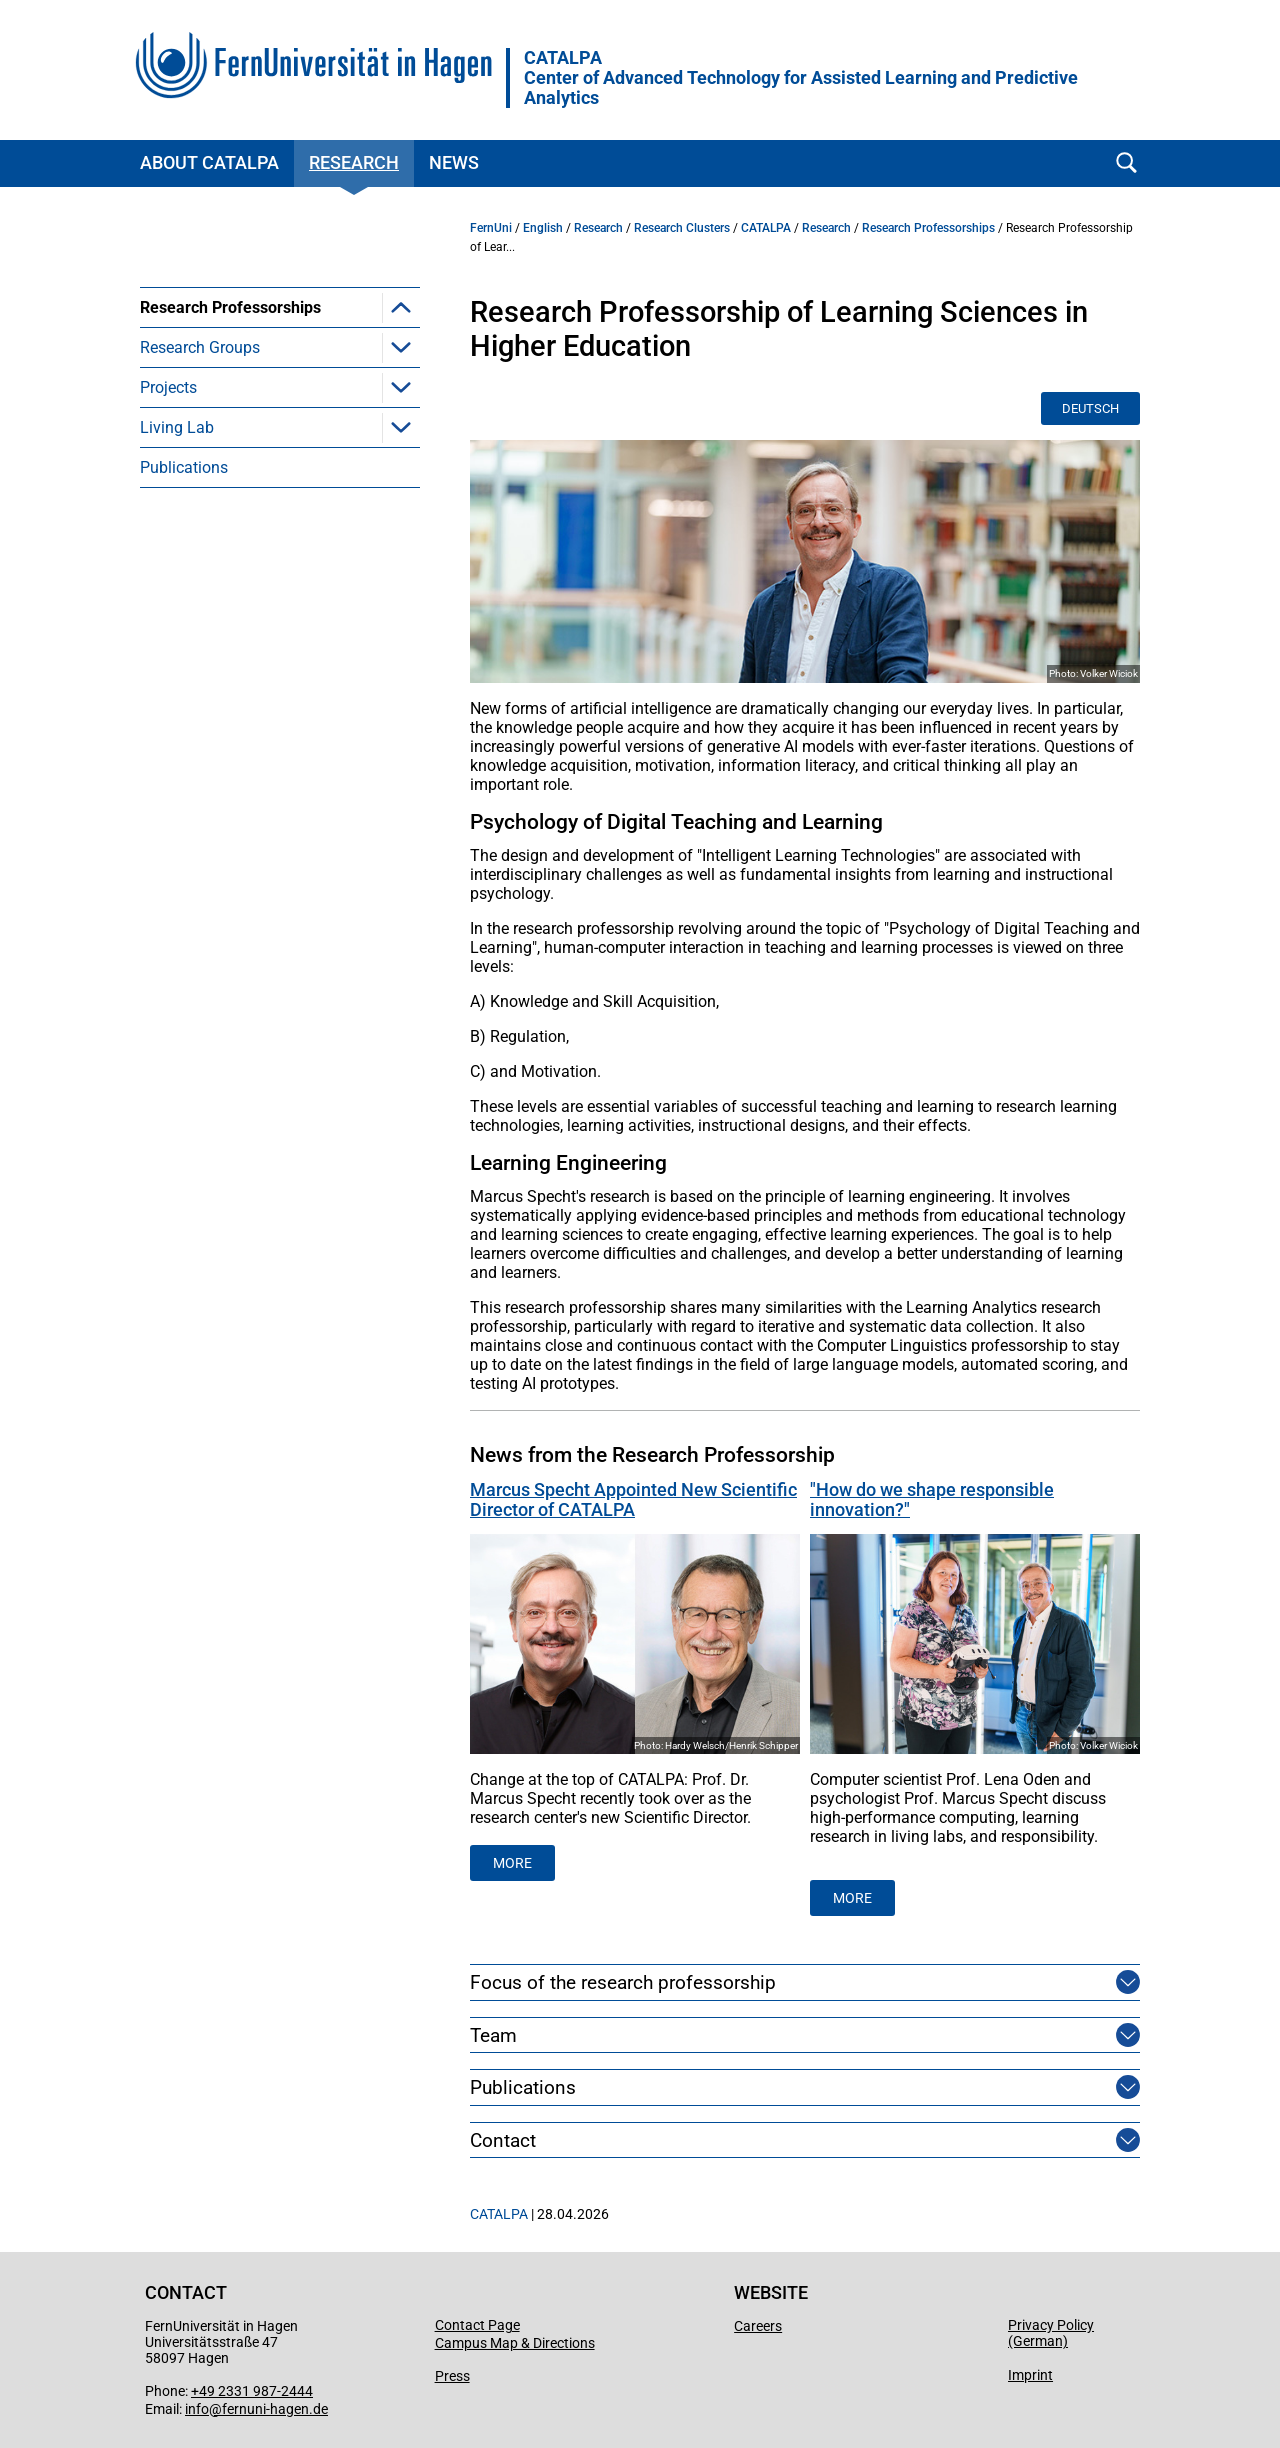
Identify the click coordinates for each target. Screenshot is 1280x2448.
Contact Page (477, 2325)
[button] (401, 307)
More (852, 1898)
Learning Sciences (236, 427)
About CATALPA (209, 162)
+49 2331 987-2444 (252, 2391)
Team (493, 2035)
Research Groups (200, 467)
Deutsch (1090, 408)
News (454, 162)
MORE (512, 1863)
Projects (168, 507)
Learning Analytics (235, 387)
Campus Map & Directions (515, 2343)
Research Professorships (230, 307)
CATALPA (766, 228)
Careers (758, 2326)
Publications (184, 587)
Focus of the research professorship (623, 1982)
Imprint (1030, 2375)
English (543, 228)
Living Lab (177, 547)
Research (354, 162)
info (197, 2409)
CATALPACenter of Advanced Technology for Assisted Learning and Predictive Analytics (801, 78)
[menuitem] (280, 367)
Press (452, 2376)
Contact (503, 2140)
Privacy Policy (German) (1051, 2333)
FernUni (491, 228)
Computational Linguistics (263, 347)
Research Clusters (682, 228)
